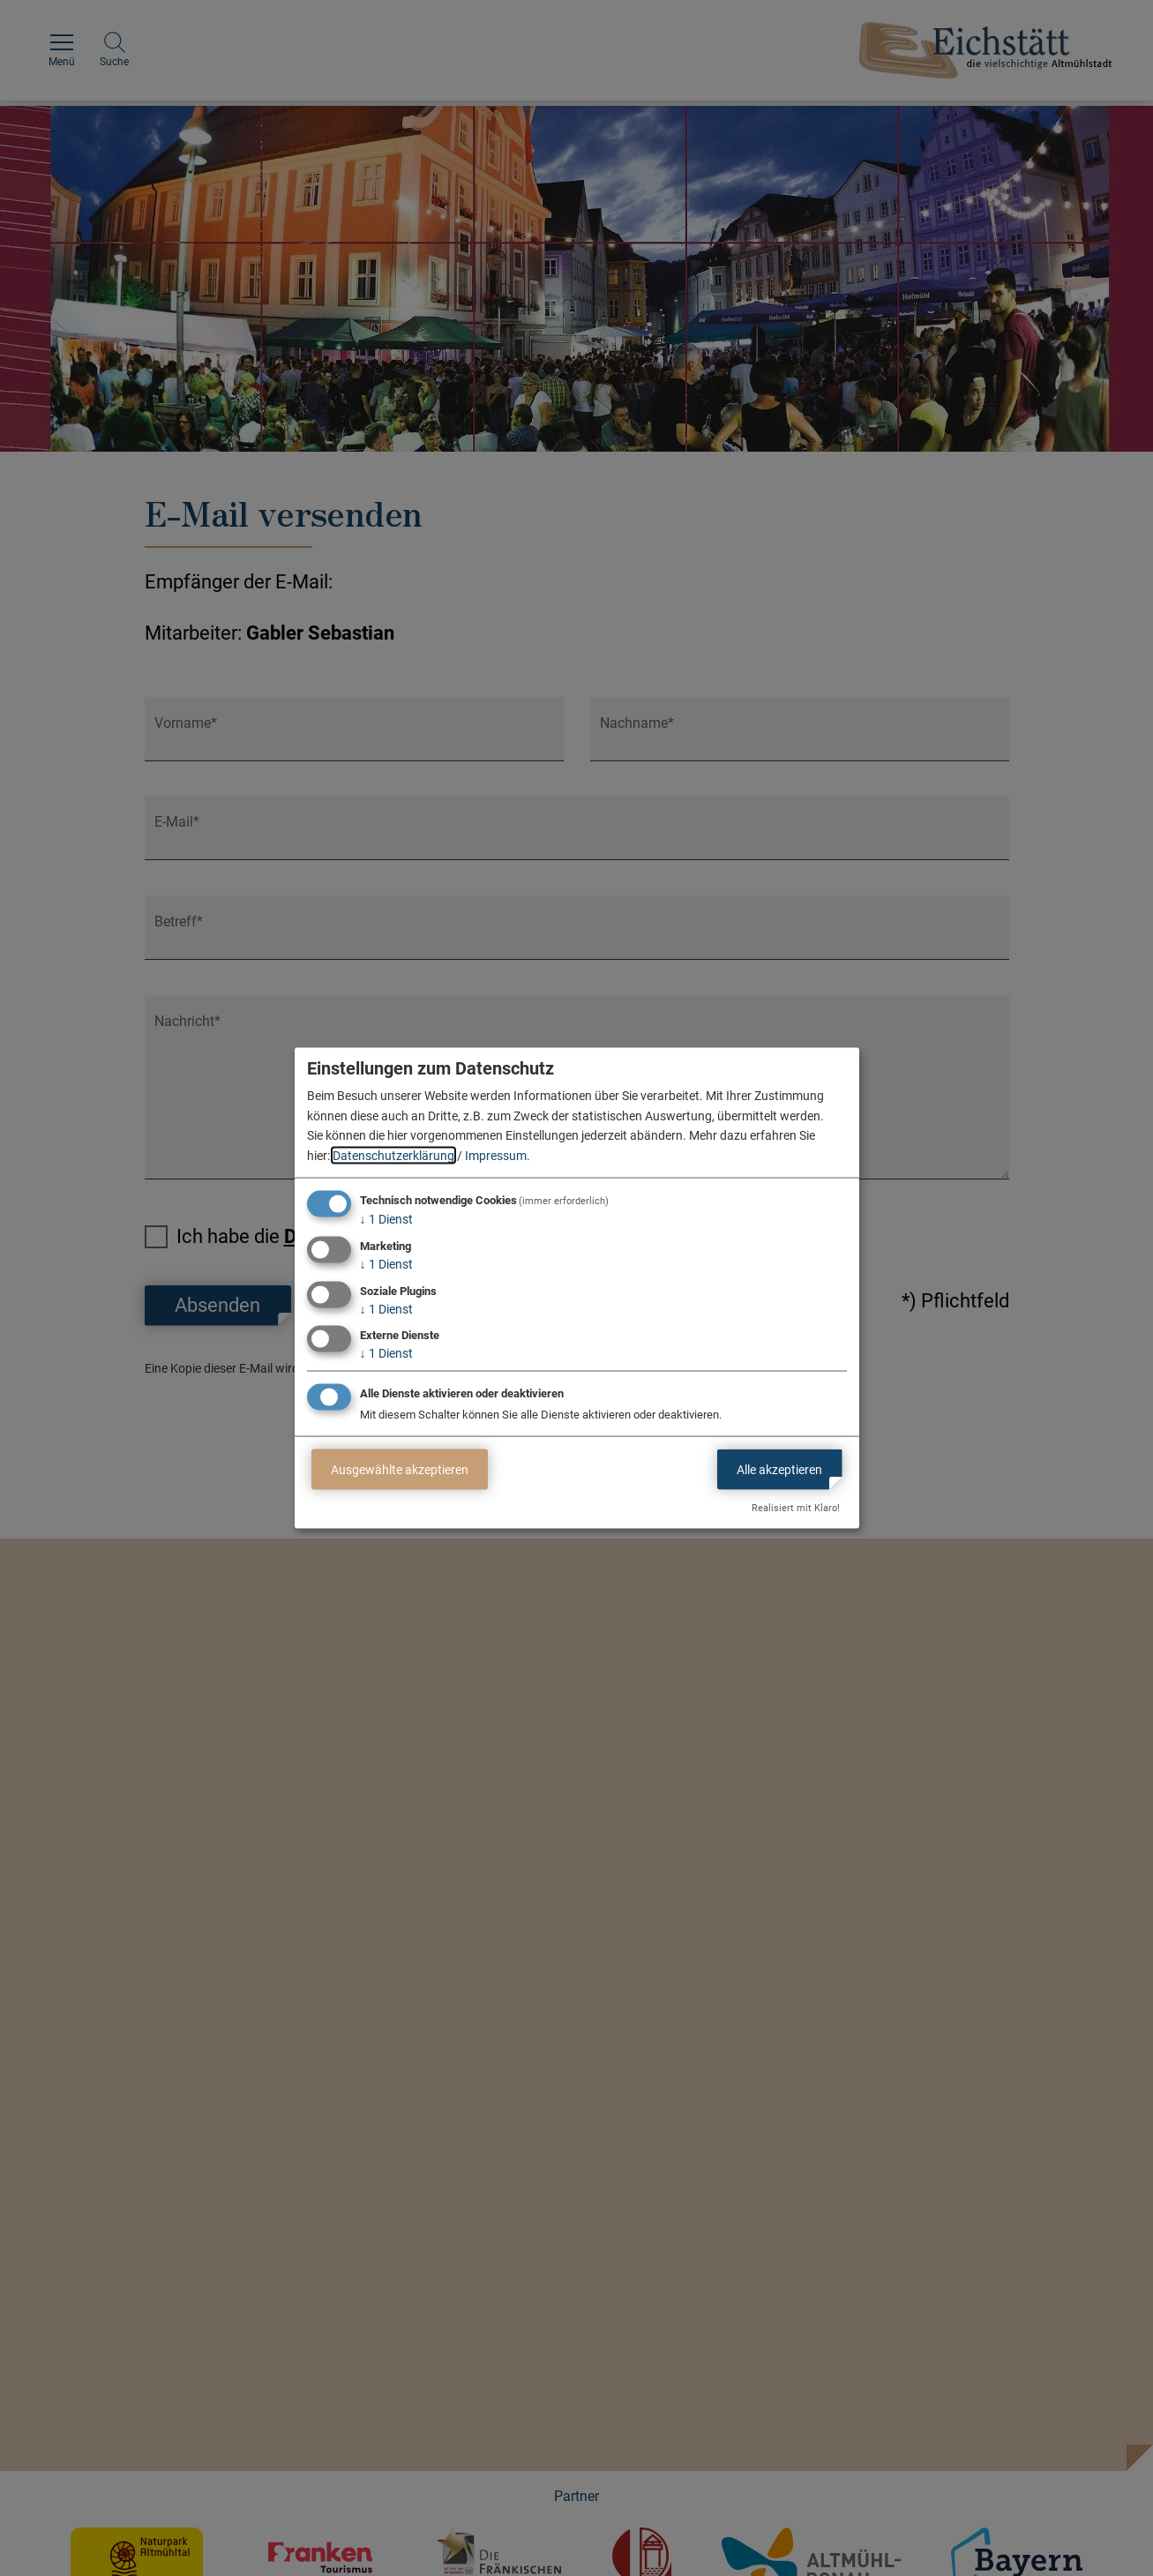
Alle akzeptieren (779, 1469)
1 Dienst (386, 1219)
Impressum (496, 1155)
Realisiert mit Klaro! (796, 1508)
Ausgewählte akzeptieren (399, 1469)
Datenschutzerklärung (393, 1155)
